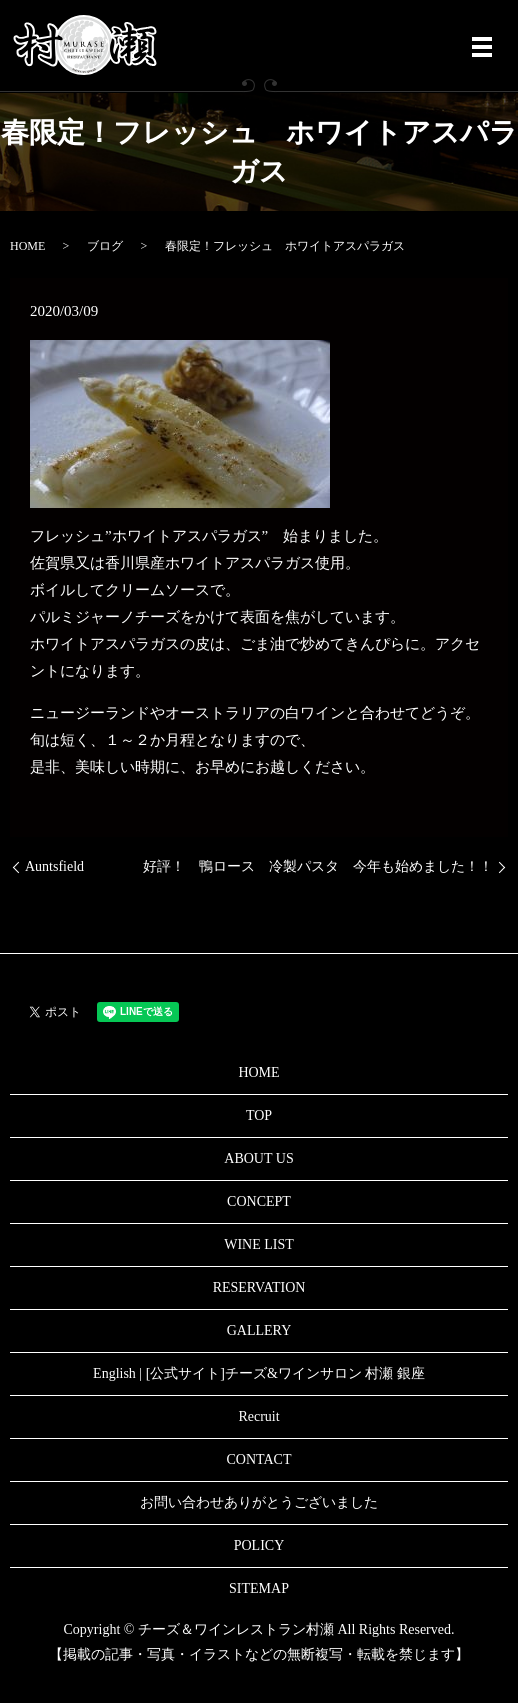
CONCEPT (259, 1201)
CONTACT (259, 1459)
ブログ (105, 246)
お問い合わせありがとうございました (259, 1502)
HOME (27, 246)
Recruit (258, 1416)
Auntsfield (54, 866)
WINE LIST (259, 1244)
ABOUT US (258, 1158)
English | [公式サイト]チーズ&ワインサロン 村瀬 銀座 (259, 1373)
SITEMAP (259, 1588)
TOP (259, 1115)
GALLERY (259, 1330)
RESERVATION (259, 1287)
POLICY (259, 1545)
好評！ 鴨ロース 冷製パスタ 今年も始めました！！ (318, 866)
